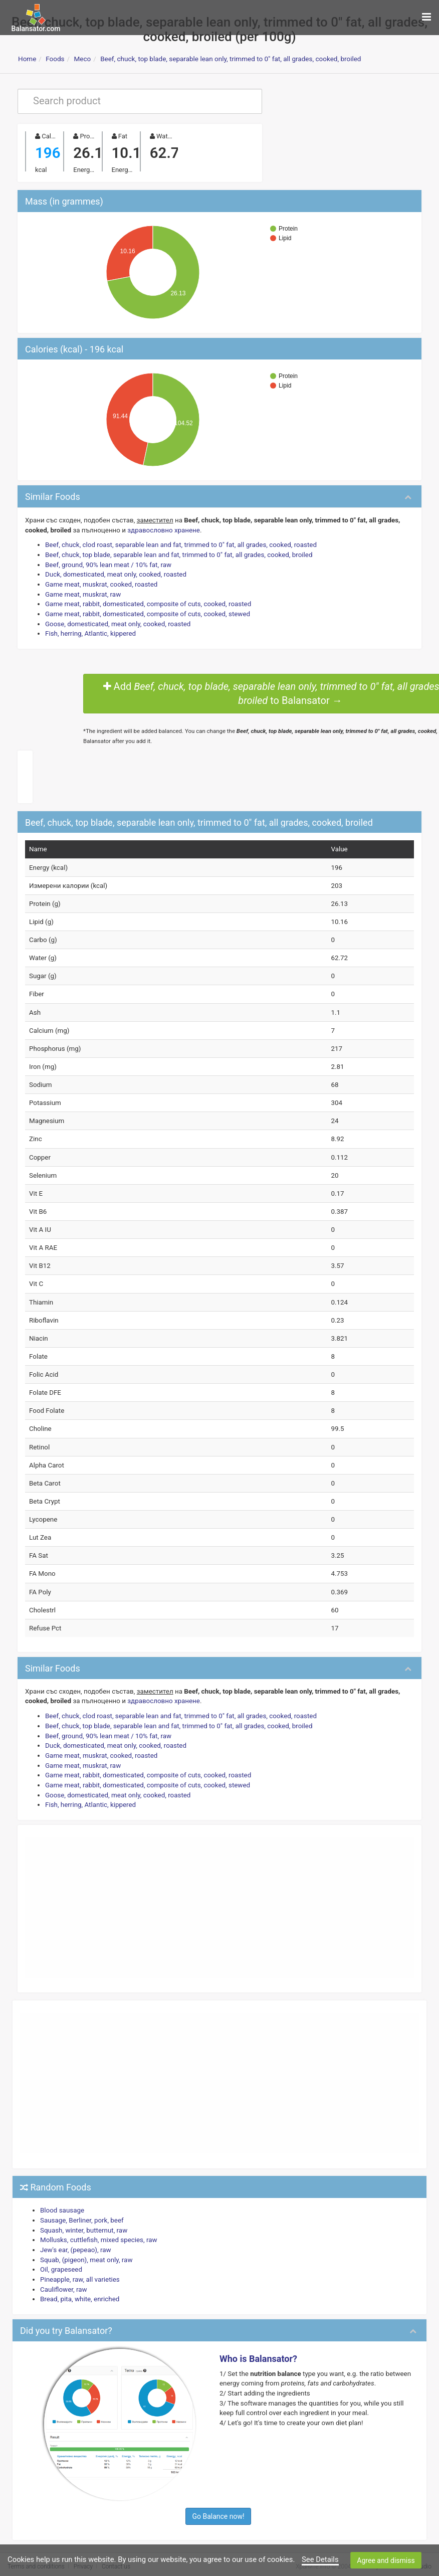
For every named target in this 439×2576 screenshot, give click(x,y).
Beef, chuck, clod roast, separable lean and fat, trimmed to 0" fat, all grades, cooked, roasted (179, 544)
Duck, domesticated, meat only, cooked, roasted (115, 573)
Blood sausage (62, 2201)
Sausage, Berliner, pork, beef (81, 2211)
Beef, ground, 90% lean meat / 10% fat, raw (107, 564)
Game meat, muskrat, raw (82, 593)
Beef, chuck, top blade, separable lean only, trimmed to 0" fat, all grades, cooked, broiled (230, 59)
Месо (82, 59)
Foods (55, 59)
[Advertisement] (219, 1899)
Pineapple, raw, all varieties (79, 2270)
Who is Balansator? (258, 2348)
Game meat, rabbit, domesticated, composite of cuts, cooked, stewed (146, 612)
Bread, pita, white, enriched (79, 2289)
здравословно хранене (162, 529)
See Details (320, 2559)
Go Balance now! (218, 2506)
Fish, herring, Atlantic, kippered (90, 632)
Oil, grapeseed (61, 2260)
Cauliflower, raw (63, 2279)
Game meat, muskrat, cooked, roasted (100, 583)
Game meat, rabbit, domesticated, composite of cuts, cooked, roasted (147, 603)
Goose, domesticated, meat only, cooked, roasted (117, 622)
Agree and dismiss (385, 2560)
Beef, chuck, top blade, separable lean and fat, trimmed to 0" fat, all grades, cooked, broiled (177, 554)
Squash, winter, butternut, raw (83, 2221)
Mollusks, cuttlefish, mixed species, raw (98, 2231)
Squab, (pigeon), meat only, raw (85, 2250)
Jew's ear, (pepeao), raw (75, 2240)
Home (27, 59)
